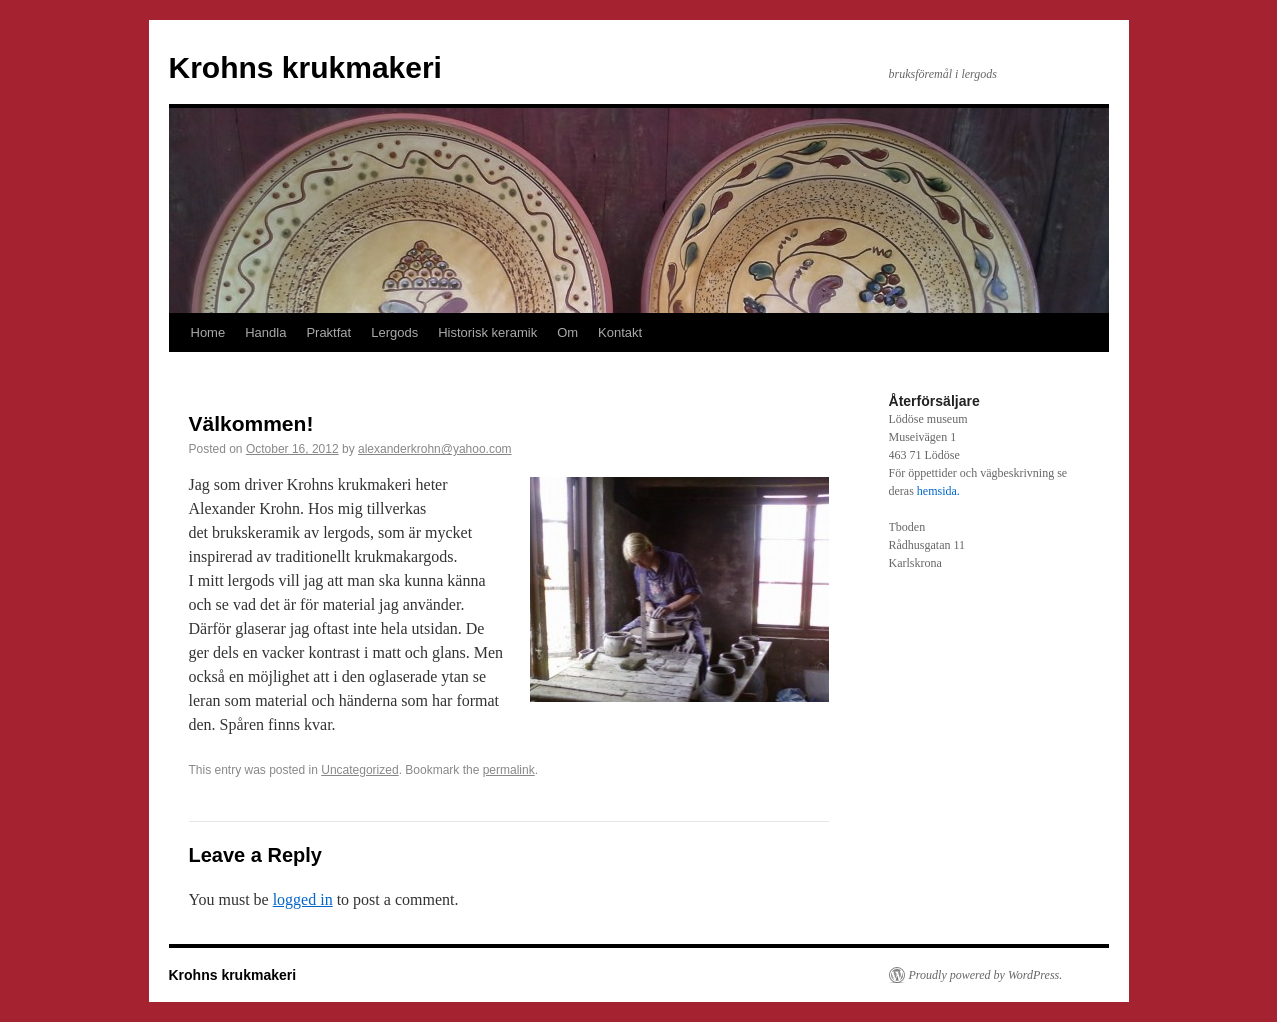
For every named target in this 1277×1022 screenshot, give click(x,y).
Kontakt (620, 332)
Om (567, 332)
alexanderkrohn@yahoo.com (435, 449)
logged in (303, 899)
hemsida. (938, 491)
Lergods (394, 332)
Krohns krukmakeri (305, 67)
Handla (265, 332)
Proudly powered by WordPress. (986, 975)
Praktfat (328, 332)
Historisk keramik (487, 332)
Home (208, 332)
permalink (509, 770)
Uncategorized (359, 770)
